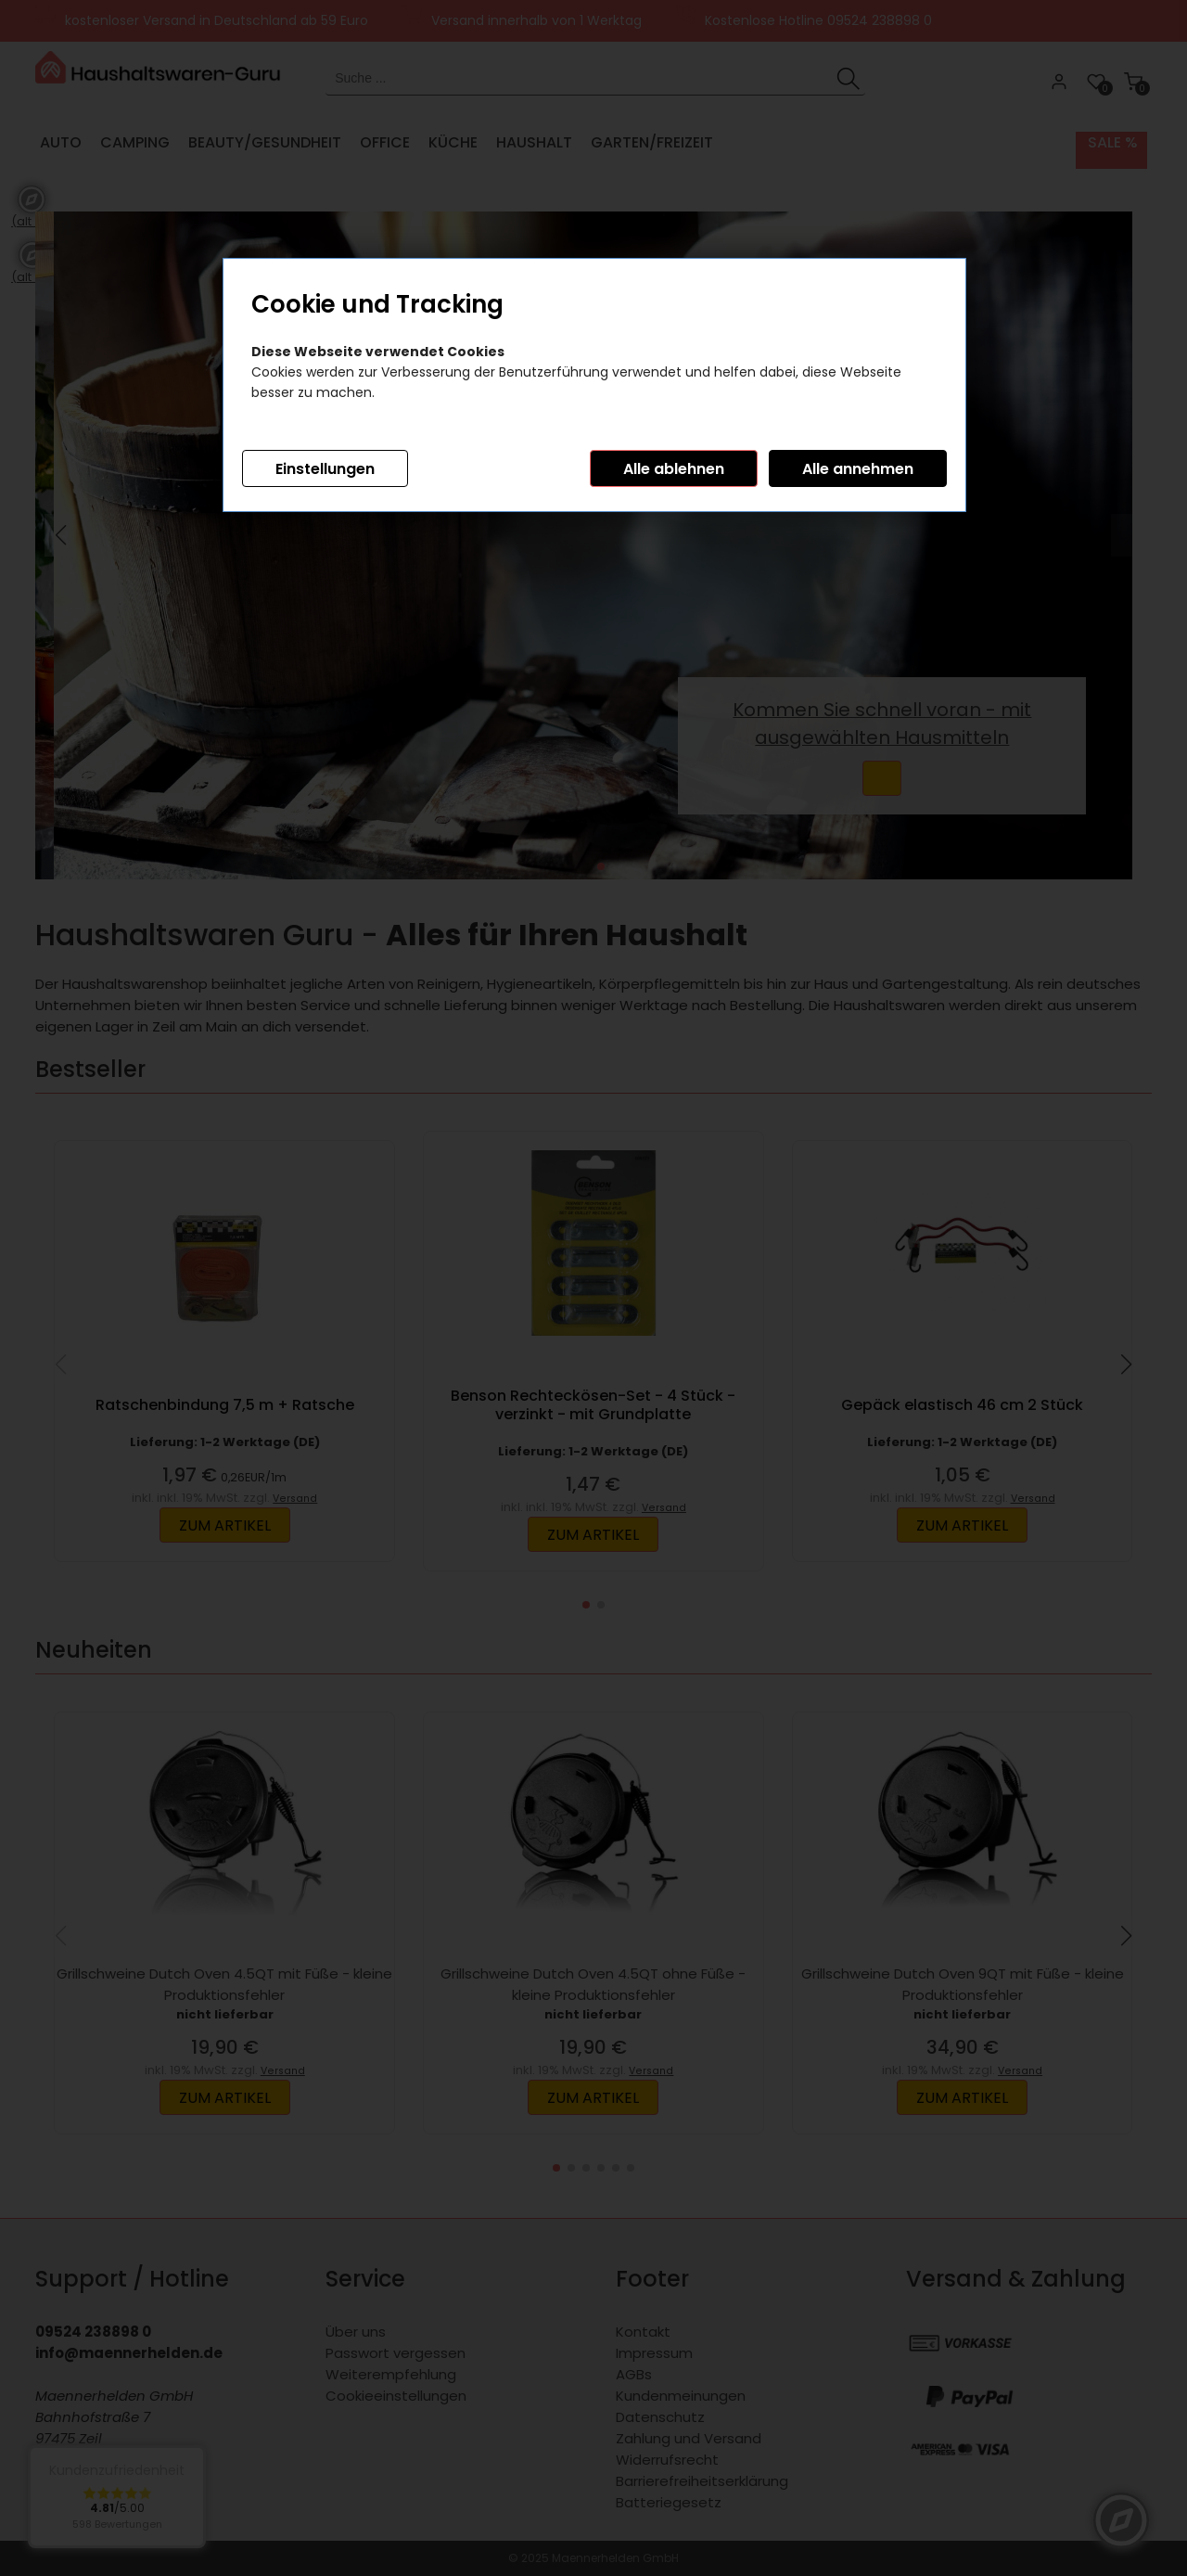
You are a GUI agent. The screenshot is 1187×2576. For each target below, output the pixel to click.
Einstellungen (325, 469)
